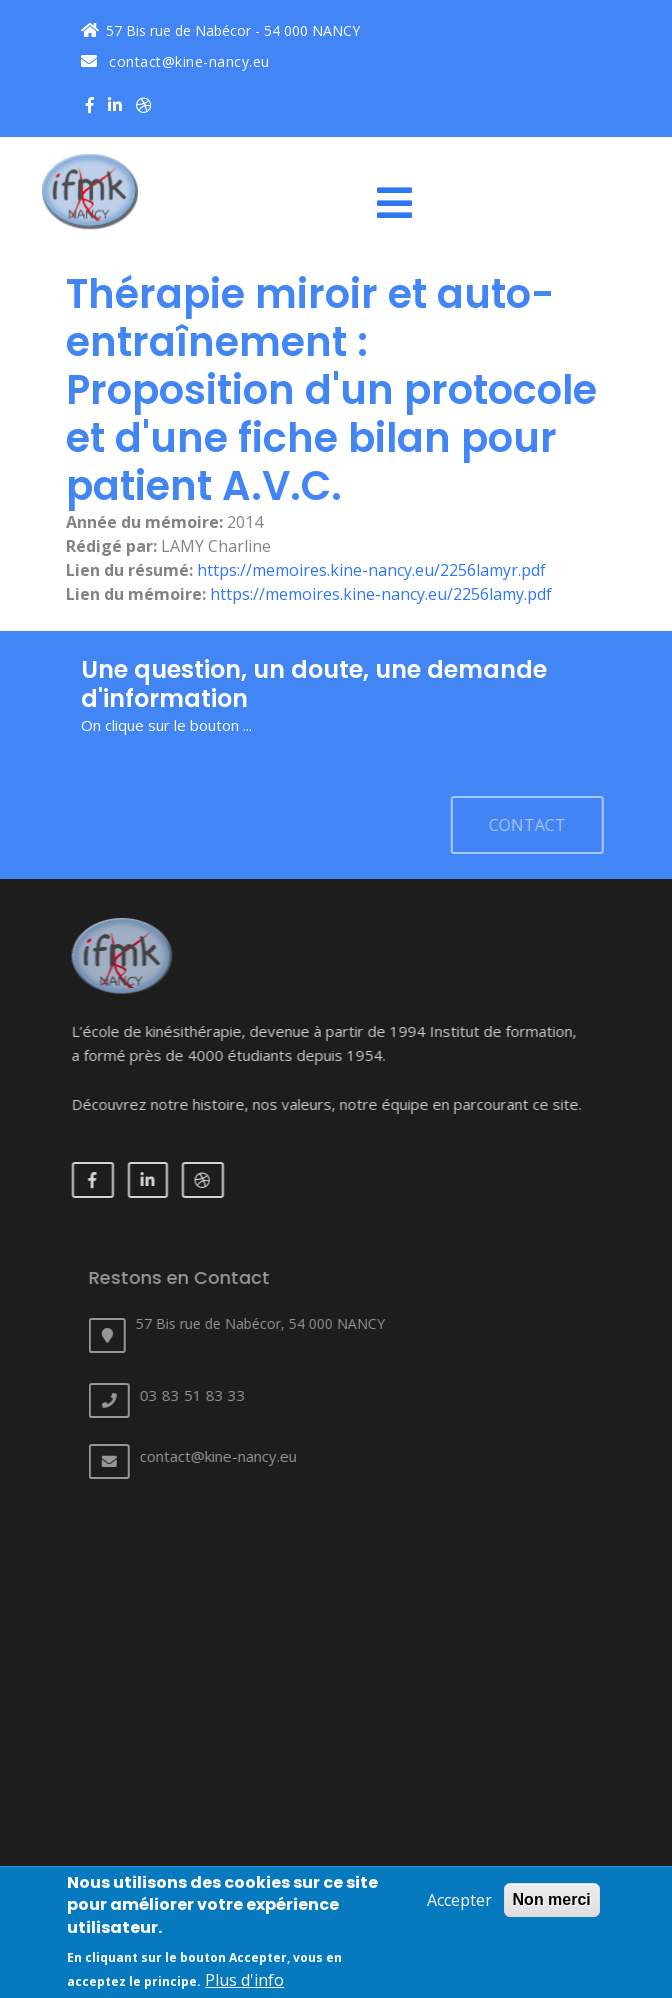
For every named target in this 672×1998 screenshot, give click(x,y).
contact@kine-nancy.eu (175, 61)
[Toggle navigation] (402, 203)
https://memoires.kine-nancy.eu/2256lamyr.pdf (371, 570)
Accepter (459, 1903)
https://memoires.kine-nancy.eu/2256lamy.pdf (381, 594)
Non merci (552, 1902)
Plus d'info (244, 1983)
